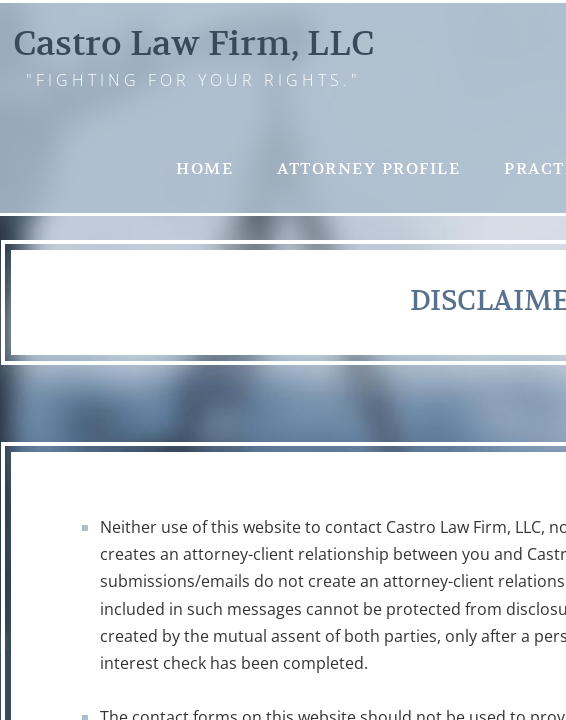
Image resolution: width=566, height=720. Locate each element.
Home (204, 169)
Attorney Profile (368, 169)
